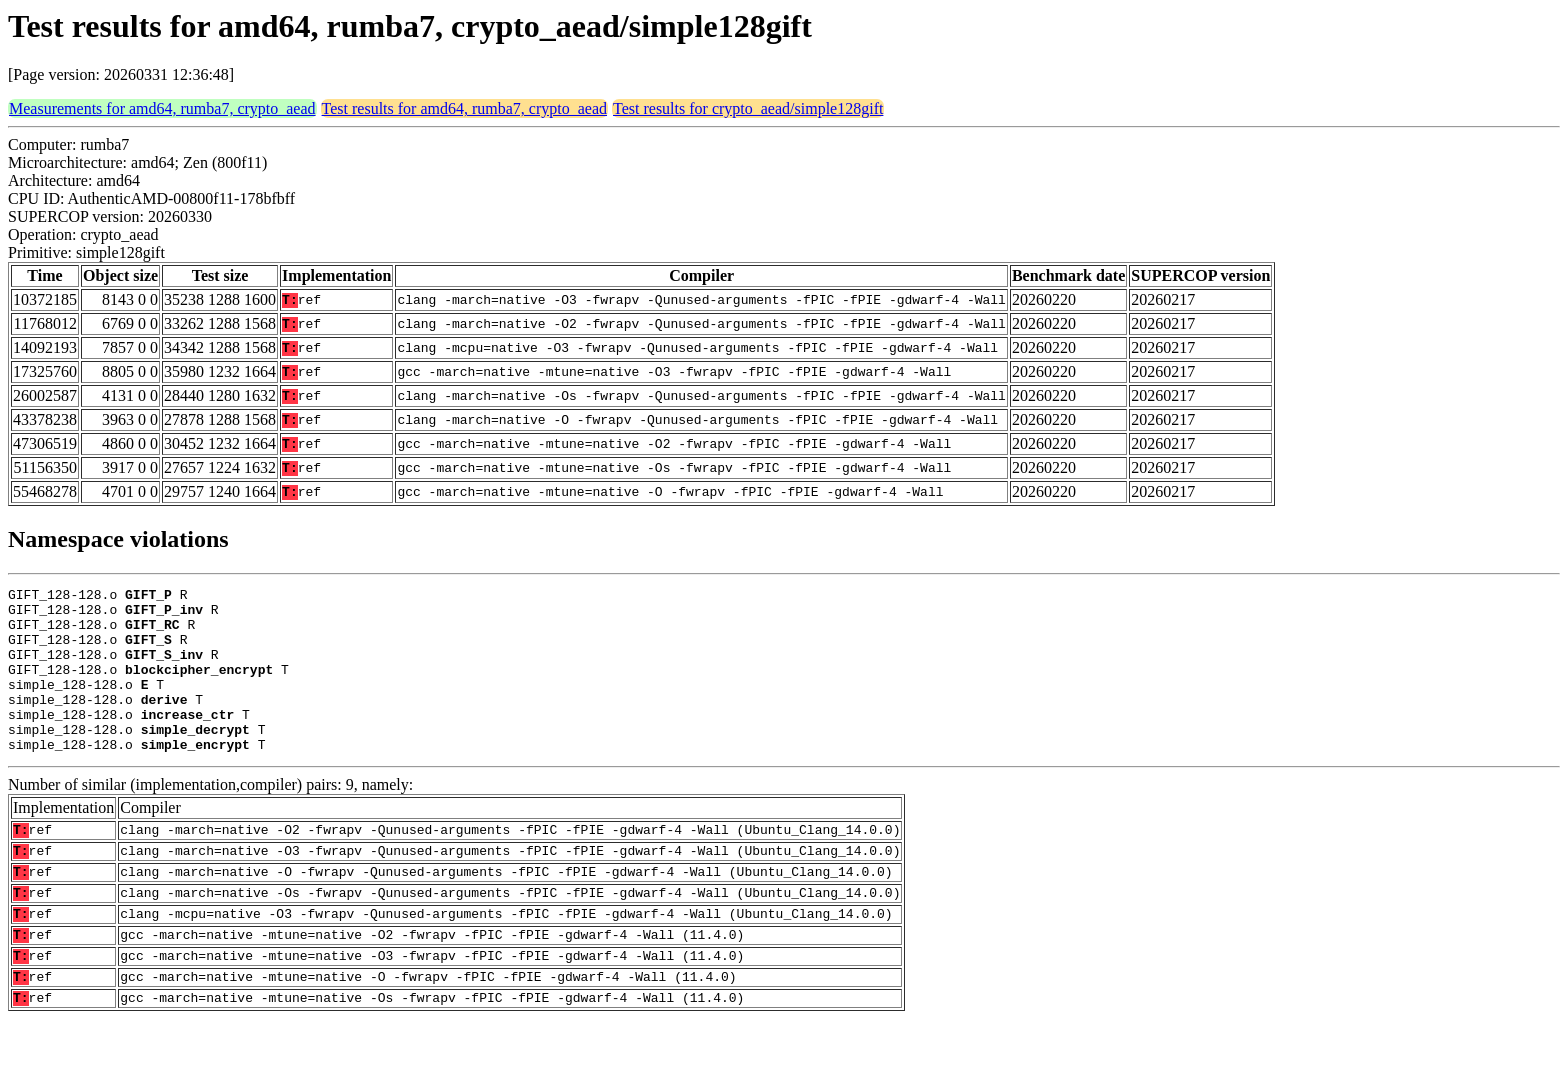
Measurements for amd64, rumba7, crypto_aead (162, 108)
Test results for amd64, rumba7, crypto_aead (464, 108)
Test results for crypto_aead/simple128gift (748, 108)
